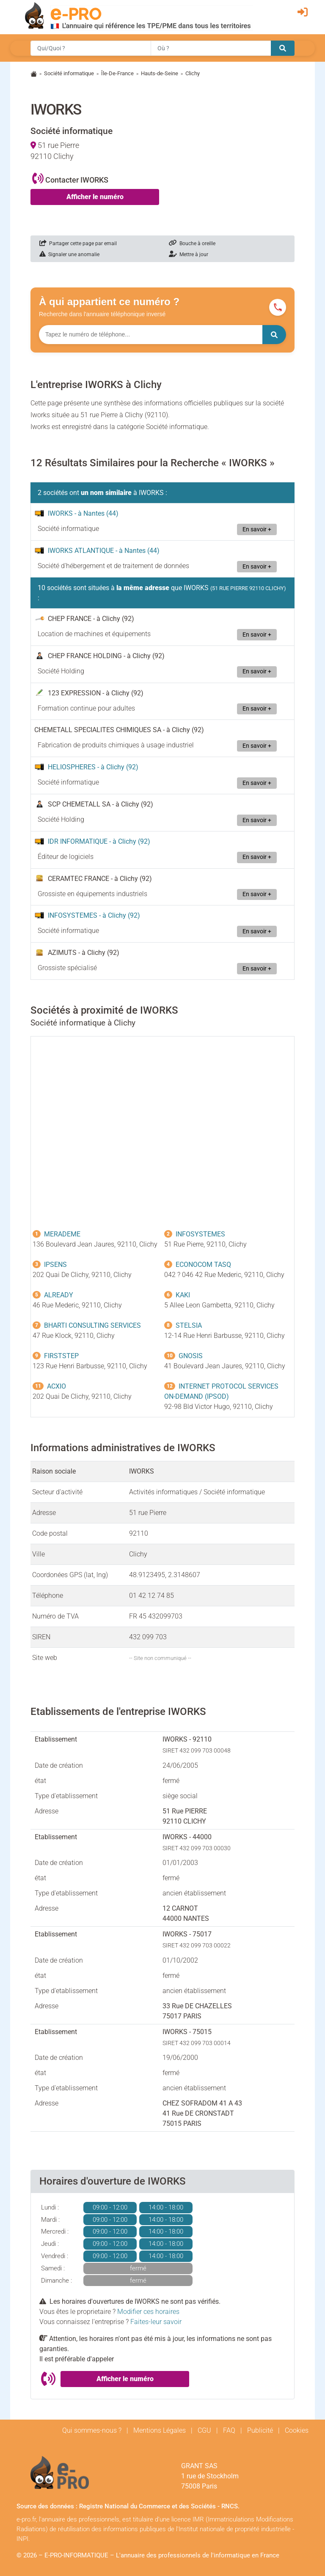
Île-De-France (117, 73)
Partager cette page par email (78, 243)
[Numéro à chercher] (150, 334)
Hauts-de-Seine (159, 73)
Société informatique (69, 73)
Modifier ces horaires (148, 2312)
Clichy (192, 73)
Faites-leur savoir (156, 2322)
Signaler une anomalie (69, 254)
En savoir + (256, 529)
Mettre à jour (188, 254)
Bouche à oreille (192, 243)
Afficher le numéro (95, 197)
